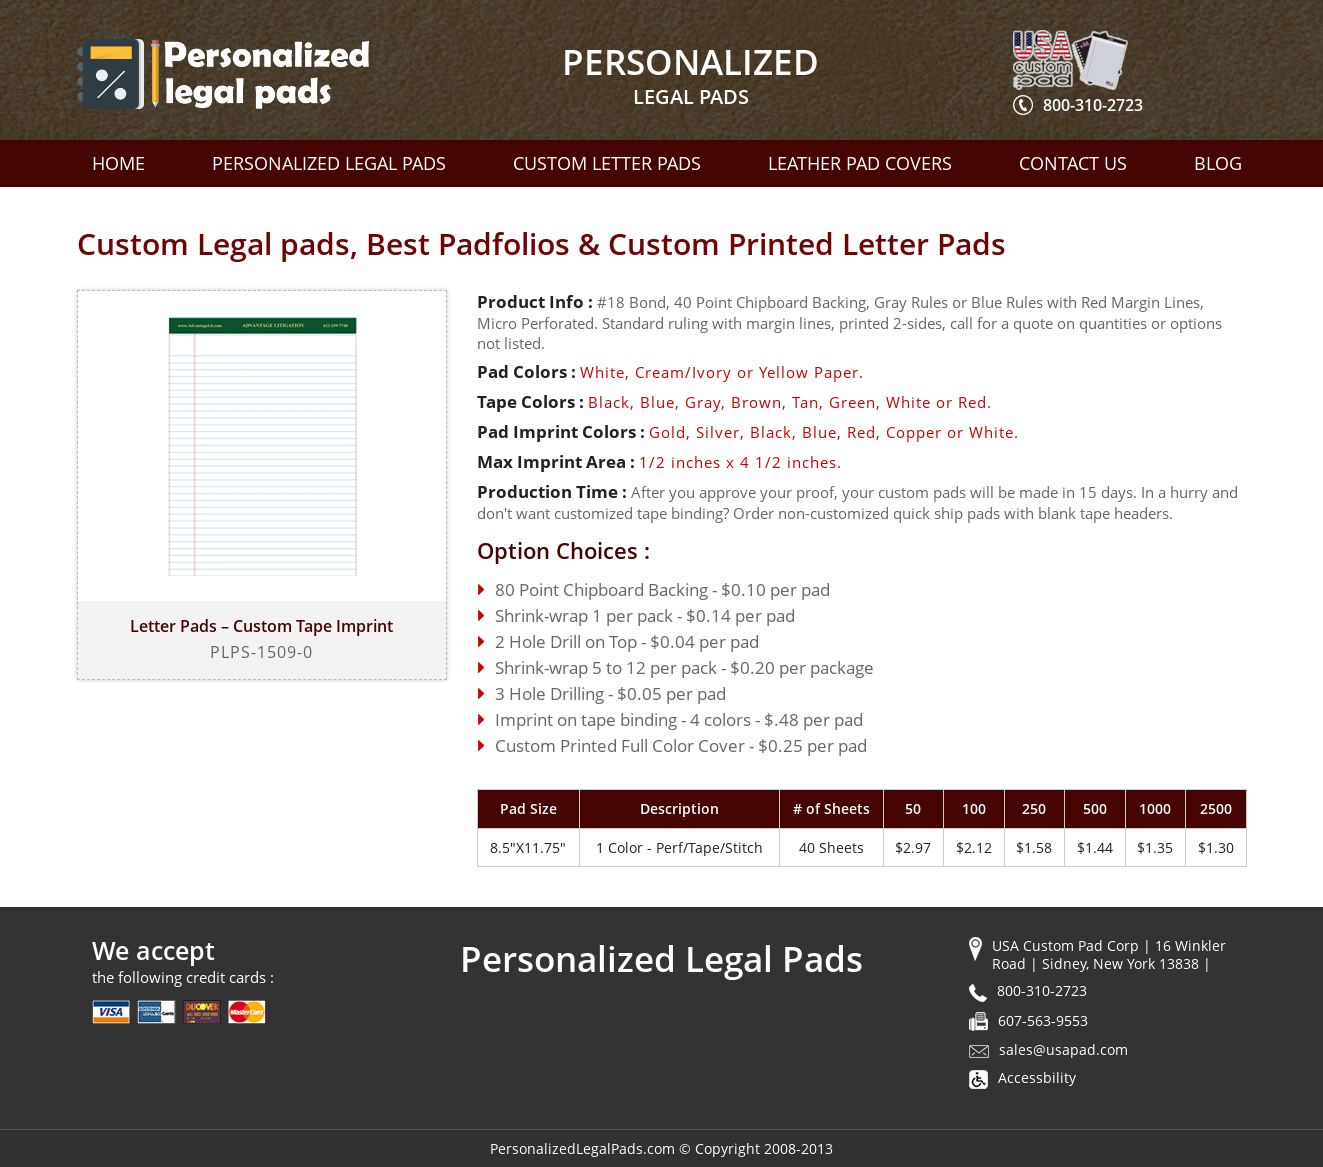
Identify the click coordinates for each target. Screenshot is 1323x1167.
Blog (1218, 163)
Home (118, 163)
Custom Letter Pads (607, 163)
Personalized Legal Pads (329, 163)
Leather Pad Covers (860, 163)
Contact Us (1073, 163)
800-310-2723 (1093, 105)
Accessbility (1037, 1077)
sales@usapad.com (1063, 1049)
